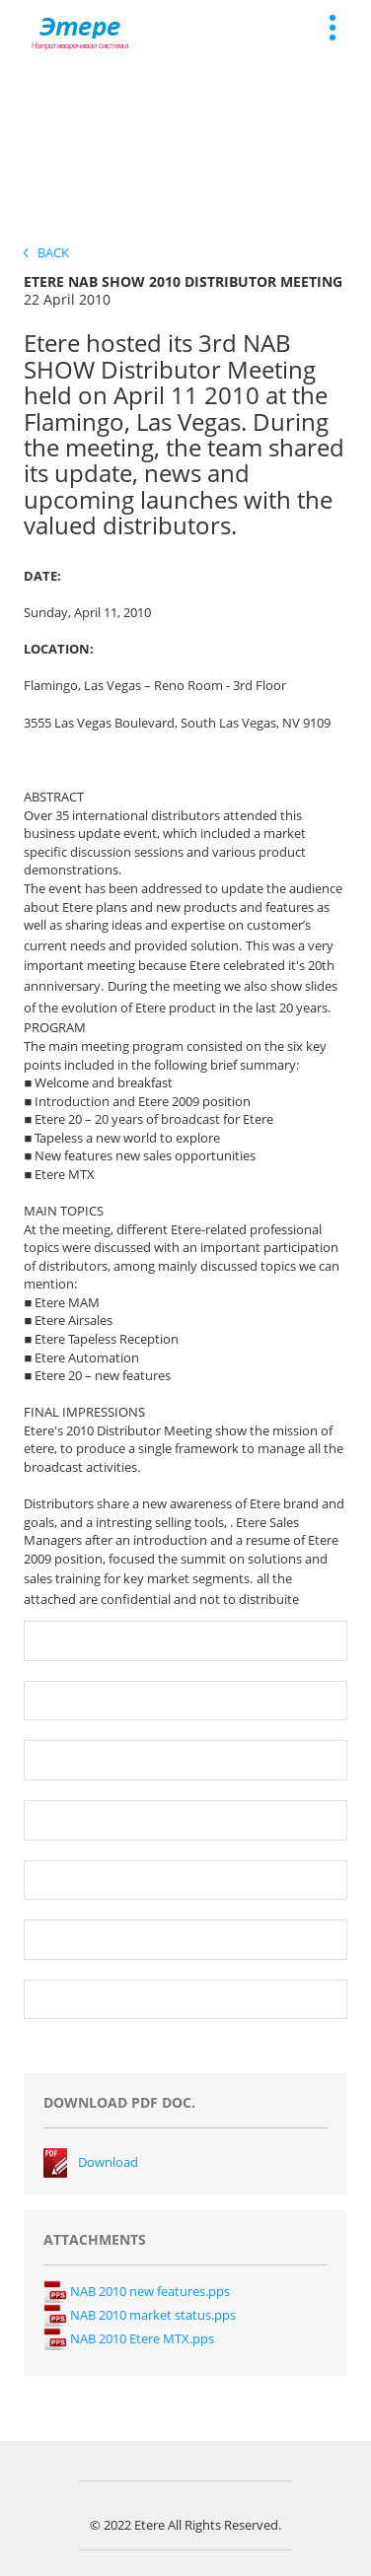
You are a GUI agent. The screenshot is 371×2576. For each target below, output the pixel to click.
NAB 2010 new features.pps (136, 2291)
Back (46, 252)
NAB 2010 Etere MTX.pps (128, 2338)
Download (108, 2162)
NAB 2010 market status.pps (139, 2315)
